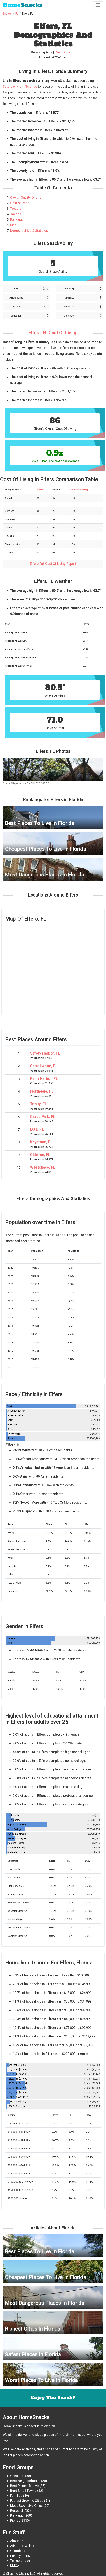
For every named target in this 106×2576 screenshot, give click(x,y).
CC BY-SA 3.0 (42, 783)
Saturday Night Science (20, 86)
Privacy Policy (20, 2556)
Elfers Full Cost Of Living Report (53, 564)
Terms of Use (20, 2561)
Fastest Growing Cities (26, 2500)
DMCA (14, 2566)
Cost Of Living (65, 52)
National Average (79, 489)
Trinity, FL (38, 1104)
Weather (16, 208)
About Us (16, 2541)
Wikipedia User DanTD (22, 783)
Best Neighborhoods (25, 2481)
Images (15, 214)
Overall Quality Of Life (25, 197)
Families (16, 2496)
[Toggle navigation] (98, 5)
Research (17, 2510)
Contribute (18, 2551)
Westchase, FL (42, 1167)
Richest (15, 2520)
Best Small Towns (23, 2491)
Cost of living (19, 203)
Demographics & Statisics (29, 230)
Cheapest (17, 2476)
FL (16, 13)
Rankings (17, 219)
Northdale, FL (41, 1091)
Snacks (22, 5)
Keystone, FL (41, 1142)
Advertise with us (23, 2546)
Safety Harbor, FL (45, 1053)
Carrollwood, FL (44, 1066)
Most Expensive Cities (26, 2505)
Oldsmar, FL (40, 1154)
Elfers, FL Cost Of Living (53, 332)
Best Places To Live (24, 2486)
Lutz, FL (37, 1129)
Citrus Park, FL (42, 1116)
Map (13, 225)
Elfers (40, 489)
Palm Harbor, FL (44, 1078)
